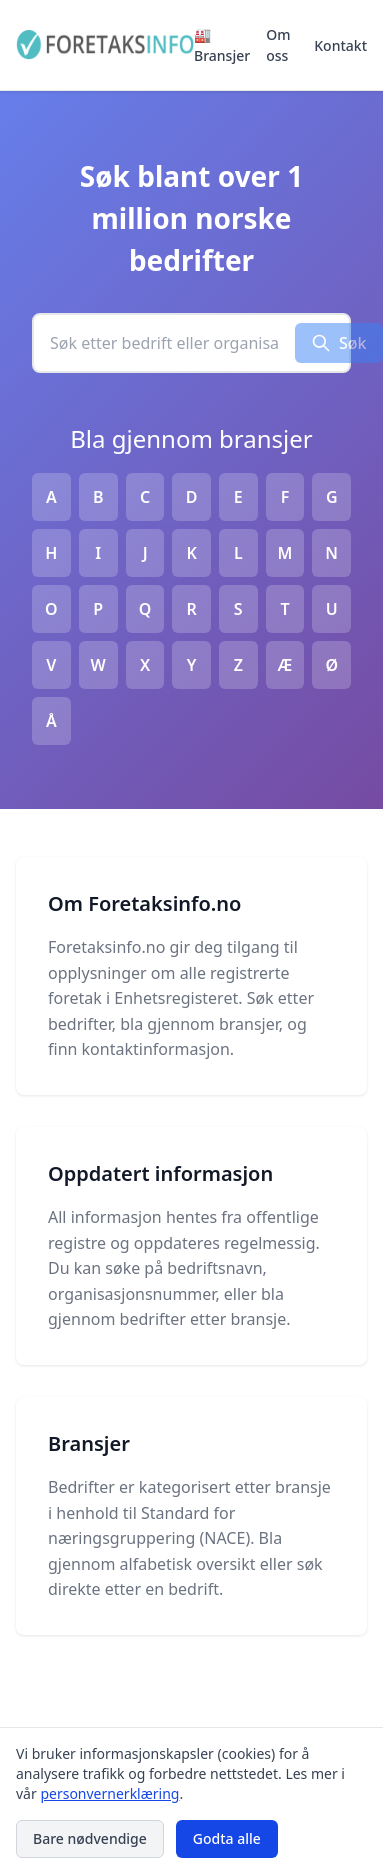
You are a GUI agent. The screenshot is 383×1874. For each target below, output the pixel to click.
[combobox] (164, 343)
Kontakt (340, 45)
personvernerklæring (109, 1793)
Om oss (278, 45)
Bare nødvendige (90, 1838)
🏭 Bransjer (222, 45)
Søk (339, 343)
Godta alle (227, 1838)
